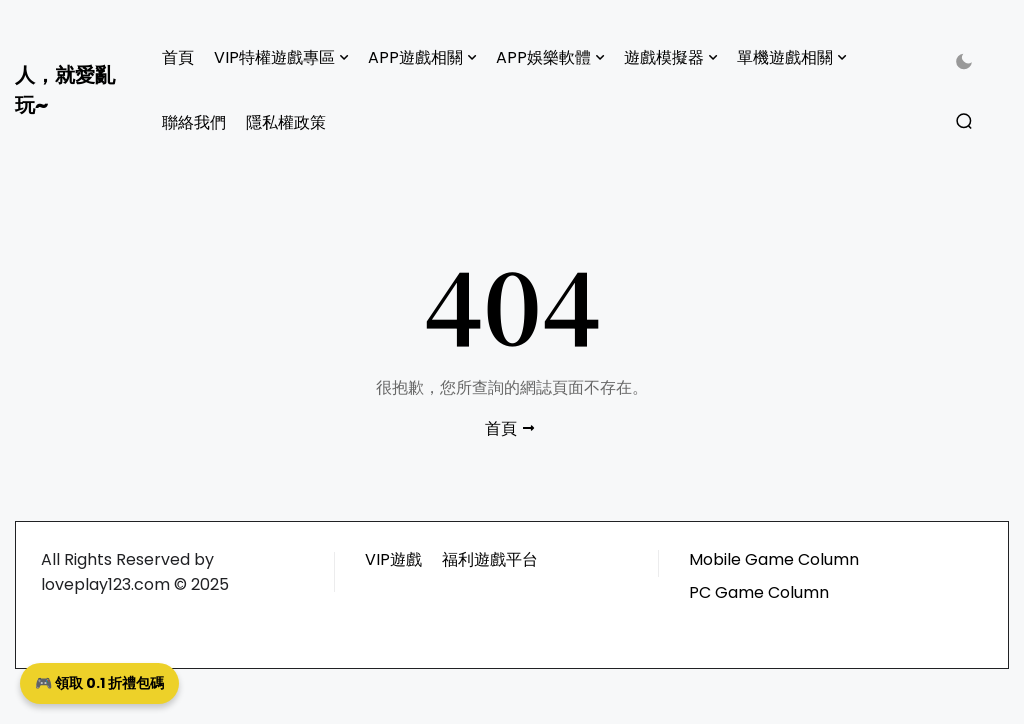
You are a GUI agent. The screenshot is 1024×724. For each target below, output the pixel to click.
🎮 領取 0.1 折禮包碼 (99, 683)
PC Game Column (759, 592)
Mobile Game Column (774, 559)
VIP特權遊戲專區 (274, 57)
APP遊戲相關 (415, 57)
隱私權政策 (286, 122)
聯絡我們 (194, 122)
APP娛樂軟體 (543, 57)
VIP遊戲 (393, 559)
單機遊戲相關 (785, 57)
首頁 (178, 57)
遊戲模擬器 (664, 57)
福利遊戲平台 (490, 559)
